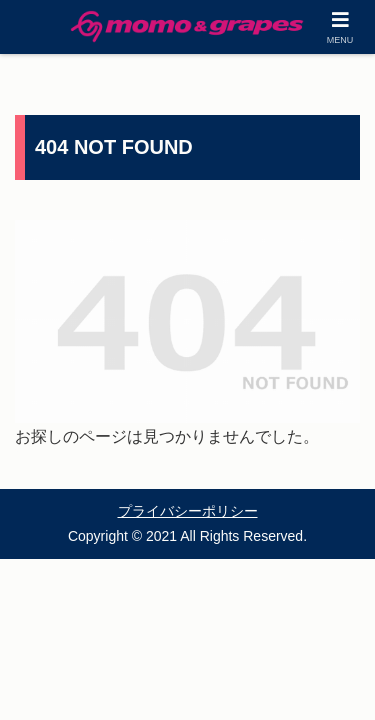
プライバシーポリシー (188, 511)
